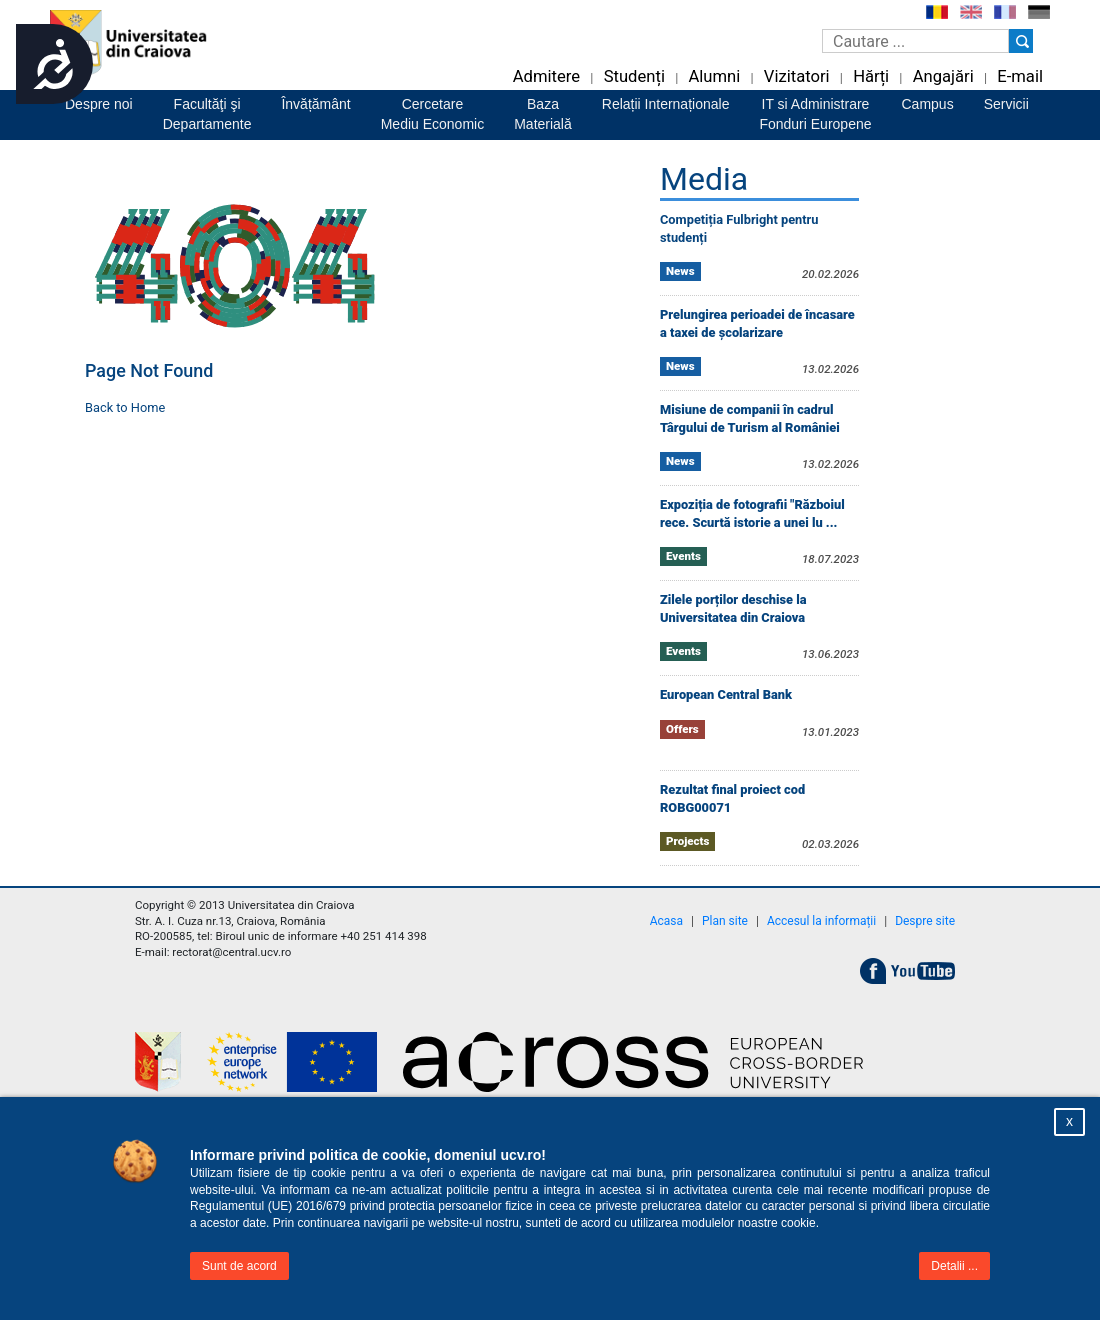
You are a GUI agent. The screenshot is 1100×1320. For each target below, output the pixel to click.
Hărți (871, 76)
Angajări (943, 76)
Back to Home (125, 407)
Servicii (1006, 104)
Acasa (666, 921)
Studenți (634, 76)
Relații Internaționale (666, 104)
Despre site (925, 921)
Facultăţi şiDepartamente (207, 114)
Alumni (714, 76)
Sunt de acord (239, 1266)
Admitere (546, 76)
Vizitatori (797, 76)
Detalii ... (954, 1266)
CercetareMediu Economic (433, 114)
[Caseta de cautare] (915, 41)
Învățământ (315, 104)
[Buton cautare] (1021, 41)
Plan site (725, 921)
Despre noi (99, 104)
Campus (928, 104)
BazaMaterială (543, 114)
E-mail (1020, 76)
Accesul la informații (821, 921)
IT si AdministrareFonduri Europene (815, 114)
